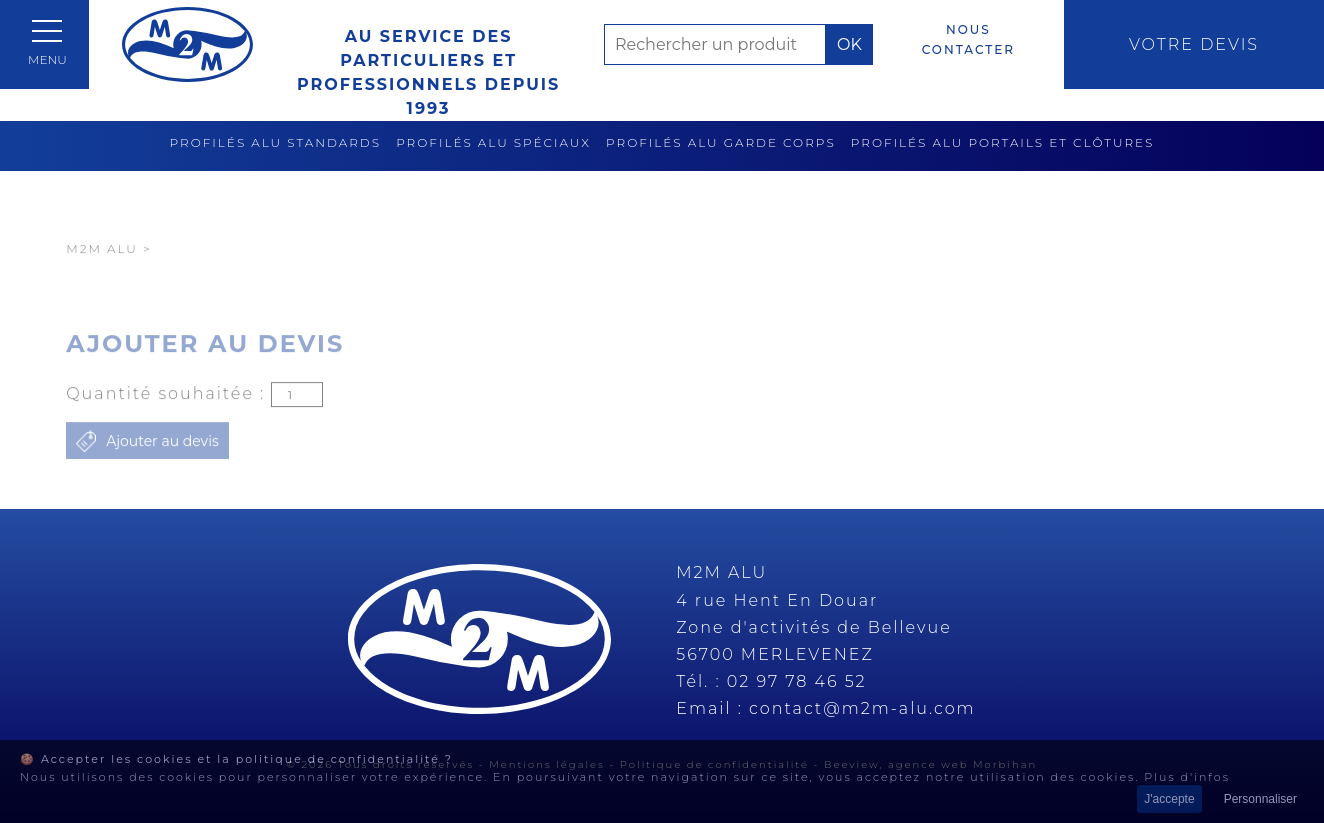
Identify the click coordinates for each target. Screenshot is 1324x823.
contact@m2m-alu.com (862, 708)
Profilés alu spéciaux (493, 142)
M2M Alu (102, 281)
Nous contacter (968, 39)
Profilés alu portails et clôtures (1003, 142)
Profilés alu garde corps (721, 142)
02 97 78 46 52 (797, 681)
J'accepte (1169, 799)
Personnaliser (1260, 799)
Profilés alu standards (276, 142)
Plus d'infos (1187, 777)
